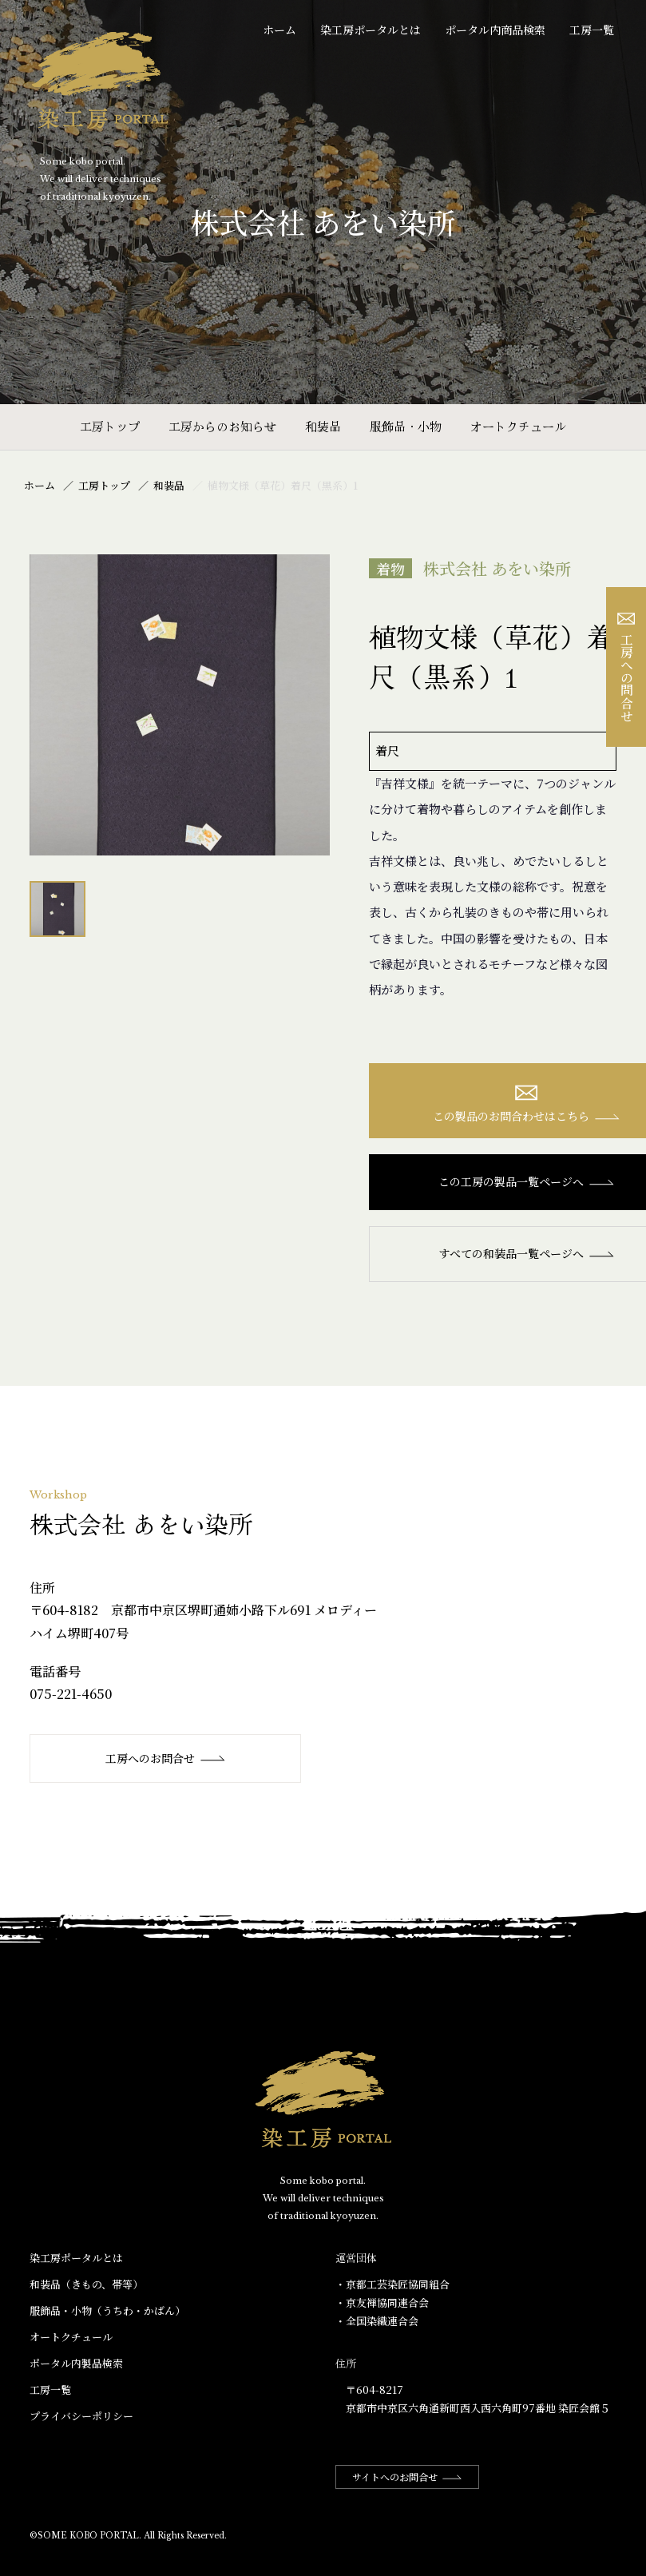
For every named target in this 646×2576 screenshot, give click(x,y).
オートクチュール (518, 426)
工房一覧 (591, 30)
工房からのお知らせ (222, 426)
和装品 (323, 426)
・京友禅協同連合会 (382, 2302)
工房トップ (110, 426)
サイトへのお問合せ (407, 2476)
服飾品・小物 (406, 426)
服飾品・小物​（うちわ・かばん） (107, 2310)
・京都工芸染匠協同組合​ (392, 2284)
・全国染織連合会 (376, 2320)
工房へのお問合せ (165, 1758)
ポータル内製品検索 (76, 2363)
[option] (180, 704)
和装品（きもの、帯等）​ (86, 2284)
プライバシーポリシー (81, 2415)
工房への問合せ (626, 667)
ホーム (279, 30)
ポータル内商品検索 (495, 30)
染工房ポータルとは (370, 30)
